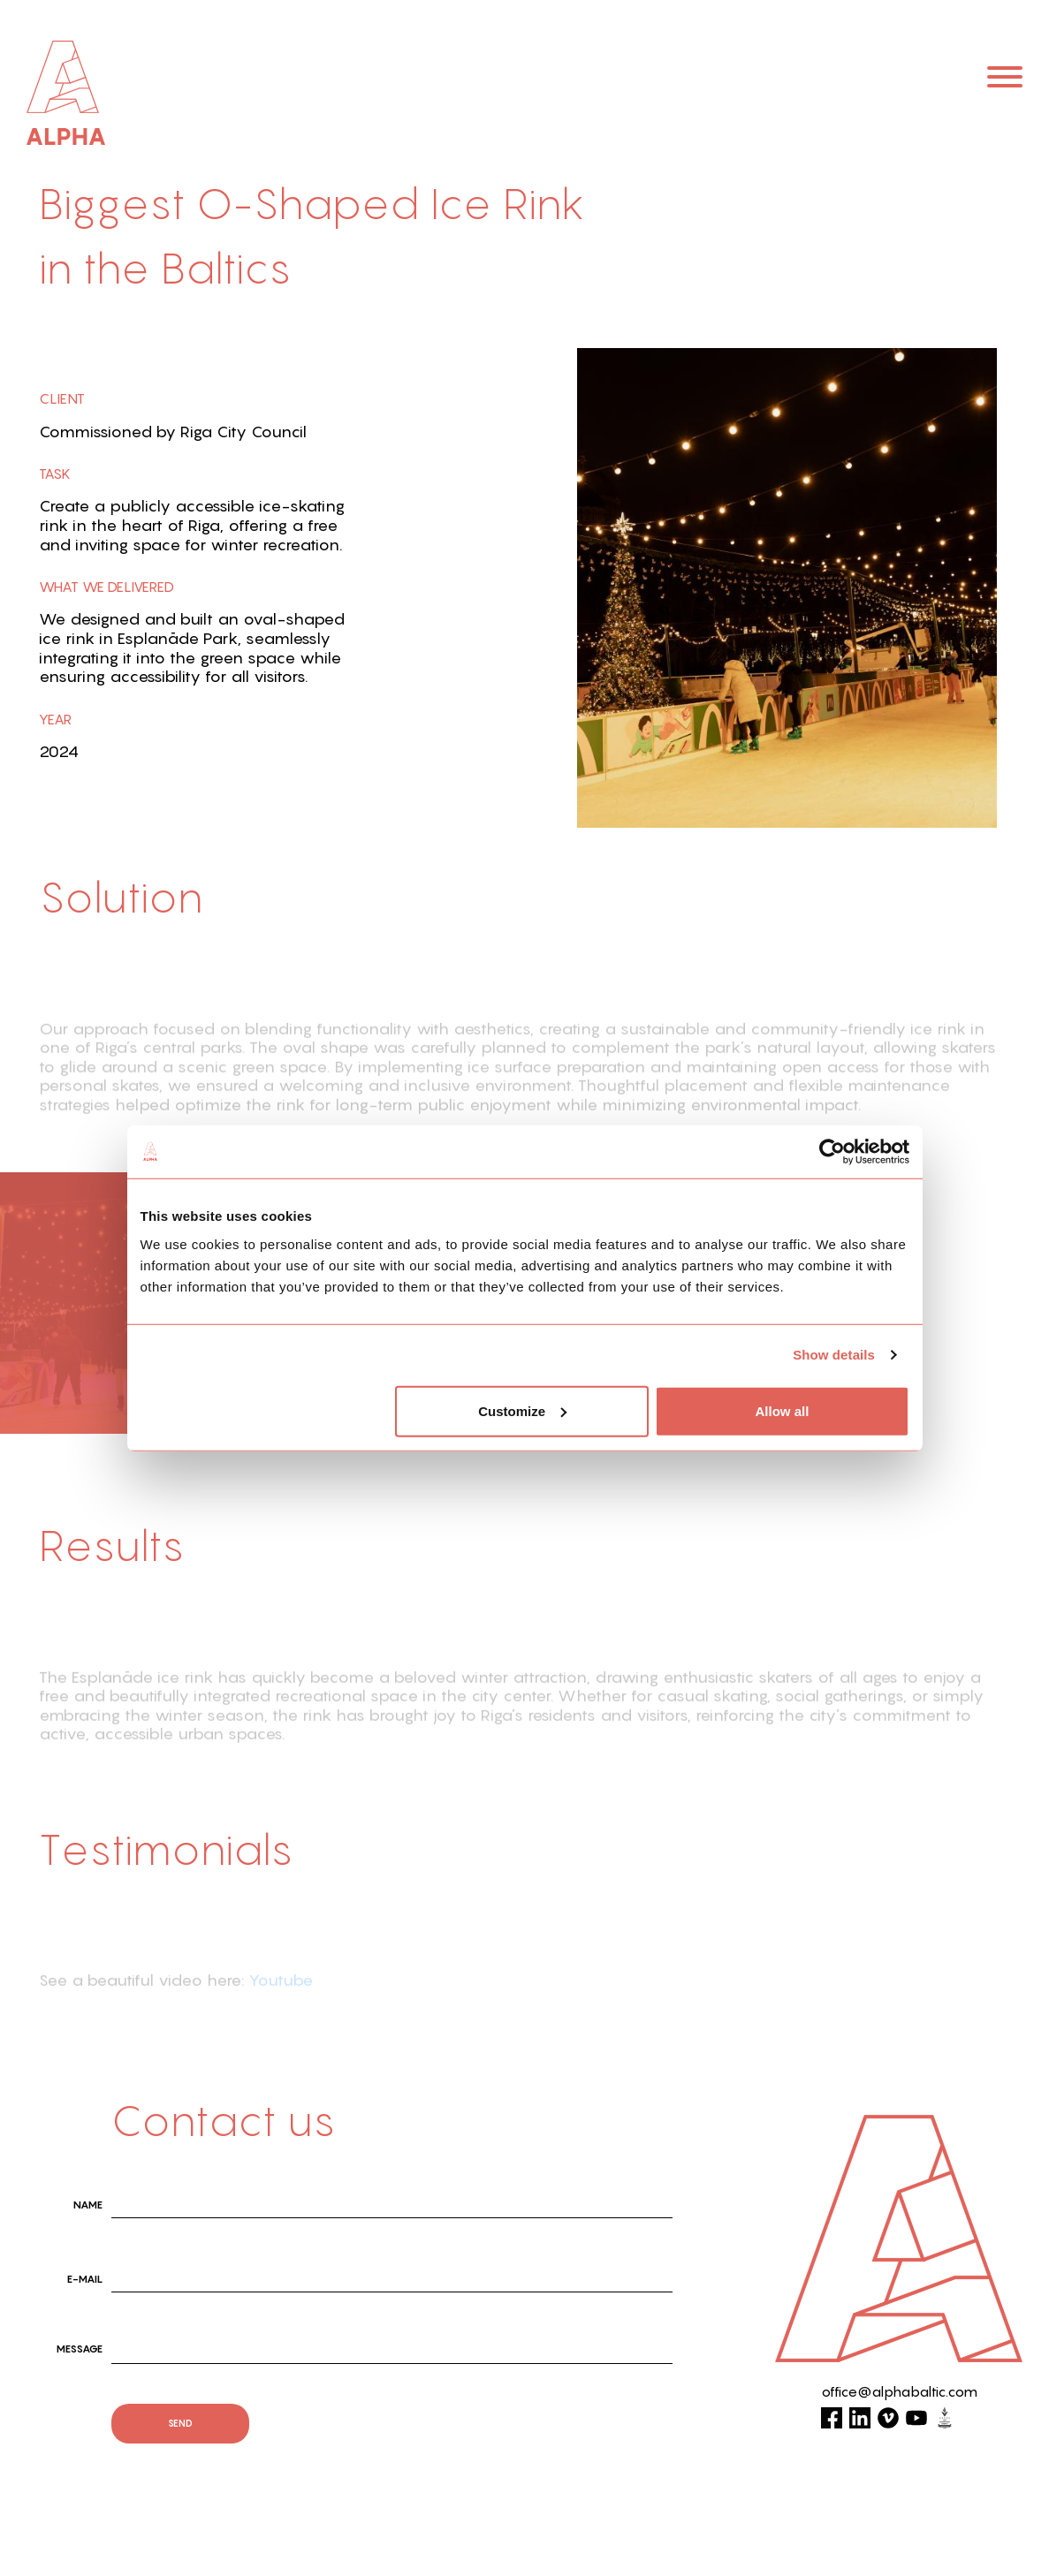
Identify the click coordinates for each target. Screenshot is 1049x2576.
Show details (834, 1354)
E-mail (85, 2278)
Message (80, 2348)
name (88, 2204)
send (180, 2423)
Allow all (783, 1410)
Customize (522, 1410)
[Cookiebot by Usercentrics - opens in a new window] (832, 1152)
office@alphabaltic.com (899, 2391)
